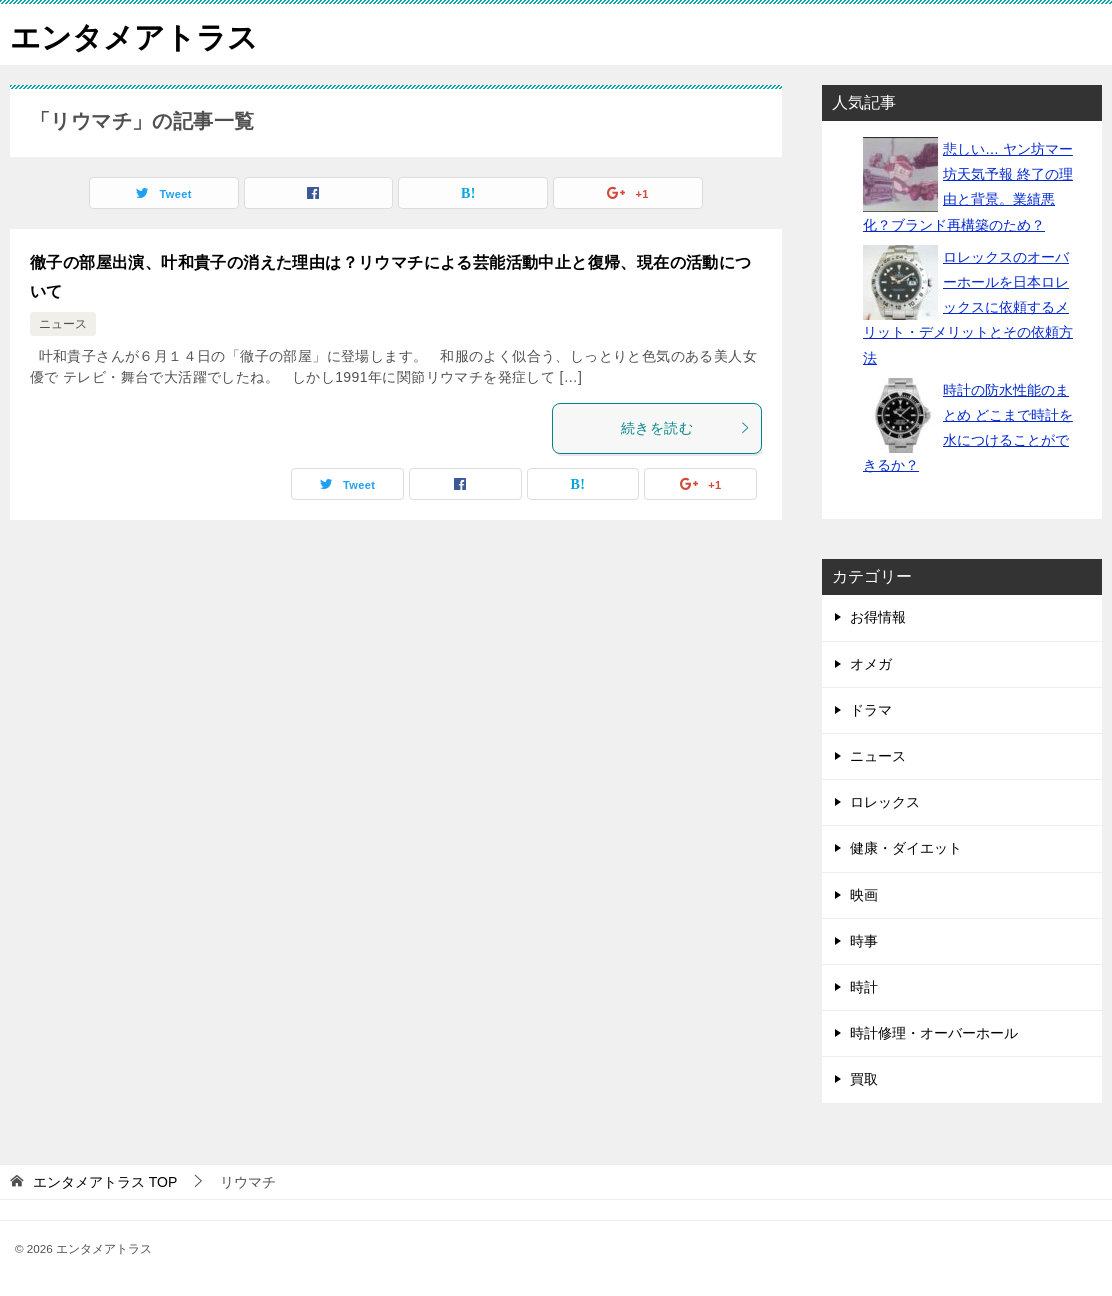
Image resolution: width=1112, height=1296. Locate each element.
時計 (864, 987)
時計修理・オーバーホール (934, 1033)
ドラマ (871, 710)
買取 (864, 1079)
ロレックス (885, 802)
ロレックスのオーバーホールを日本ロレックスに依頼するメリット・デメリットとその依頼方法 (968, 307)
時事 (864, 941)
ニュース (63, 324)
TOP (105, 1182)
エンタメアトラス (134, 34)
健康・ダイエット (906, 848)
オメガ (871, 664)
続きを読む (686, 428)
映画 (864, 895)
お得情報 (878, 617)
